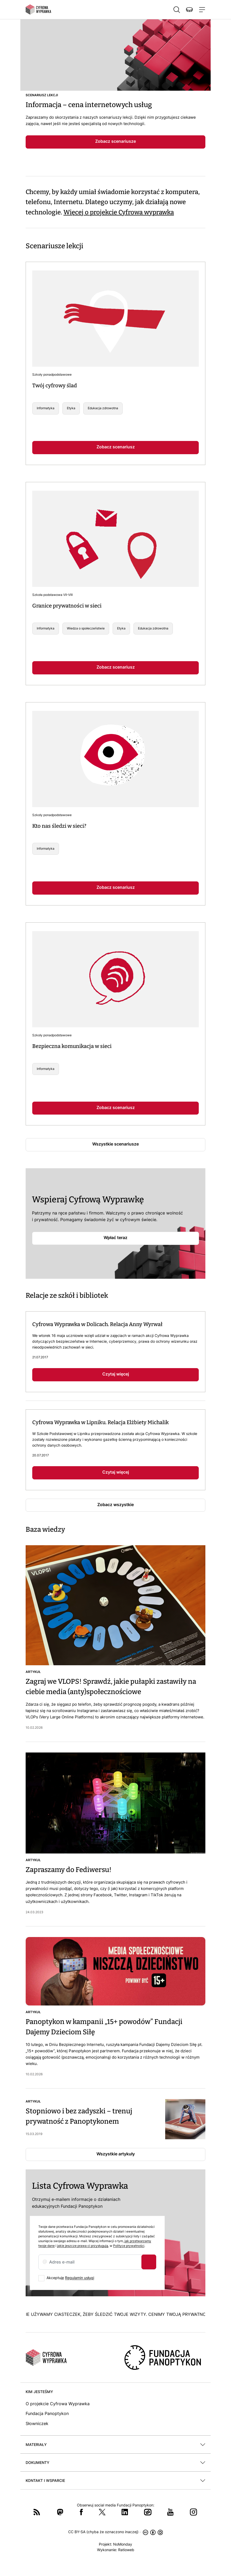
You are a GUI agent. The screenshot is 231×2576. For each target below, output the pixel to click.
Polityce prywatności (128, 2246)
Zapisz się (148, 2262)
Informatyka (45, 408)
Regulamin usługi (79, 2277)
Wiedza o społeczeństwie (86, 628)
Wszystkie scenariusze (115, 1144)
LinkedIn (124, 2512)
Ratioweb (126, 2549)
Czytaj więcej (115, 1374)
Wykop (148, 2512)
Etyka (71, 408)
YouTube (170, 2512)
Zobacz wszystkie (115, 1504)
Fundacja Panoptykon (47, 2413)
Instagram (193, 2512)
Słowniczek (37, 2423)
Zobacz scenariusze (115, 141)
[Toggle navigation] (201, 9)
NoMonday (122, 2544)
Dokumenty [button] (37, 2462)
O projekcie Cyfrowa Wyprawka (58, 2403)
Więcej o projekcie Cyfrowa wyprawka (118, 212)
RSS (36, 2512)
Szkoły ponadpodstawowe (52, 374)
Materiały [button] (36, 2444)
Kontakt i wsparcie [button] (45, 2480)
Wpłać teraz (115, 1237)
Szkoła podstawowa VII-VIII (52, 595)
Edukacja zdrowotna (103, 408)
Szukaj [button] (176, 9)
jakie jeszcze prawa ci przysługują (82, 2246)
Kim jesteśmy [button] (39, 2391)
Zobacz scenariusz (115, 446)
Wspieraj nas (189, 9)
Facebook (81, 2512)
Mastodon (60, 2512)
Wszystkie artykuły (115, 2153)
